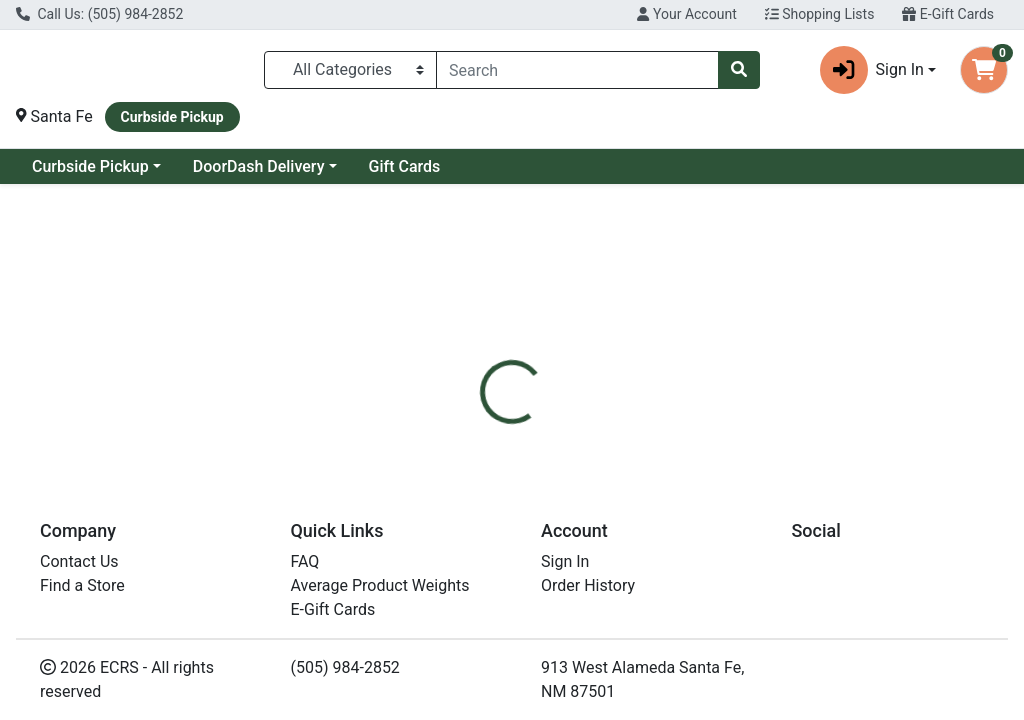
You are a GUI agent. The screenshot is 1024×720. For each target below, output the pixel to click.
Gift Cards (405, 166)
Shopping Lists (820, 14)
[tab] (481, 441)
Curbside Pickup (90, 166)
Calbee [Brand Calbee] (651, 559)
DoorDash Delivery (259, 166)
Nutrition (563, 441)
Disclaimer (659, 441)
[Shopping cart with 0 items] (984, 70)
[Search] (577, 70)
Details (481, 441)
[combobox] (577, 70)
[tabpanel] (725, 556)
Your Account (686, 14)
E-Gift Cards (948, 14)
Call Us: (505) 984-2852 (99, 14)
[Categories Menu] (350, 70)
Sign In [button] (872, 70)
